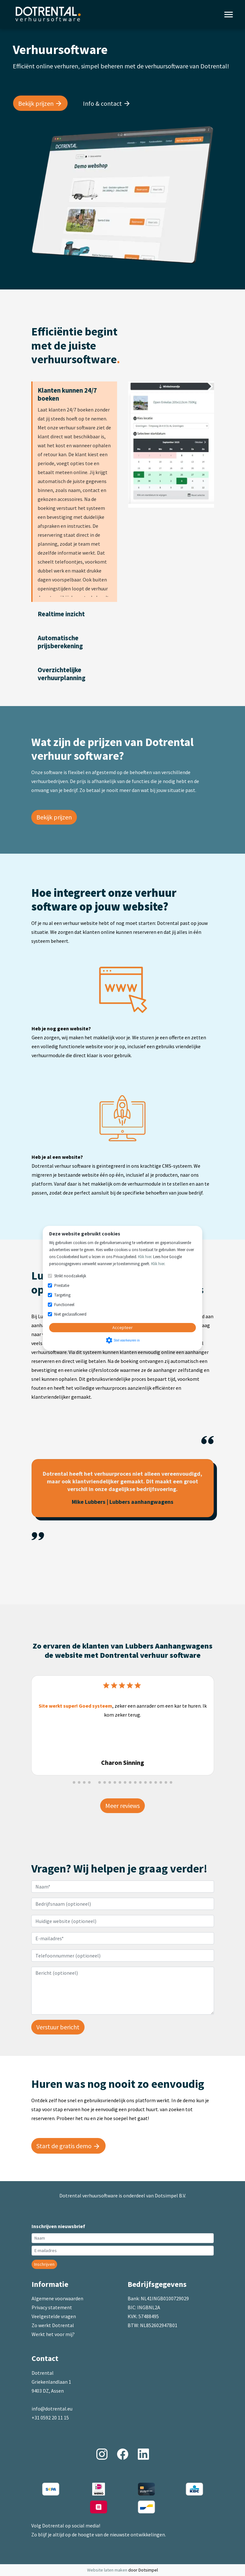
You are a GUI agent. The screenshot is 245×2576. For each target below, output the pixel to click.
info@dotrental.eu (52, 2408)
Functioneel (64, 1304)
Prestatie (61, 1285)
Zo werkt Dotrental (53, 2325)
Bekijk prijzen (54, 817)
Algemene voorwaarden (57, 2298)
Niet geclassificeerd (70, 1314)
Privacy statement (52, 2307)
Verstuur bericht (57, 2027)
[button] (74, 1782)
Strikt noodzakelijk (70, 1276)
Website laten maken (107, 2570)
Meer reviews (122, 1806)
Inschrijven (44, 2264)
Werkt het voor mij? (53, 2334)
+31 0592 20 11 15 (50, 2417)
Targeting (62, 1295)
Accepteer (122, 1327)
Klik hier (144, 1256)
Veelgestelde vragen (54, 2316)
